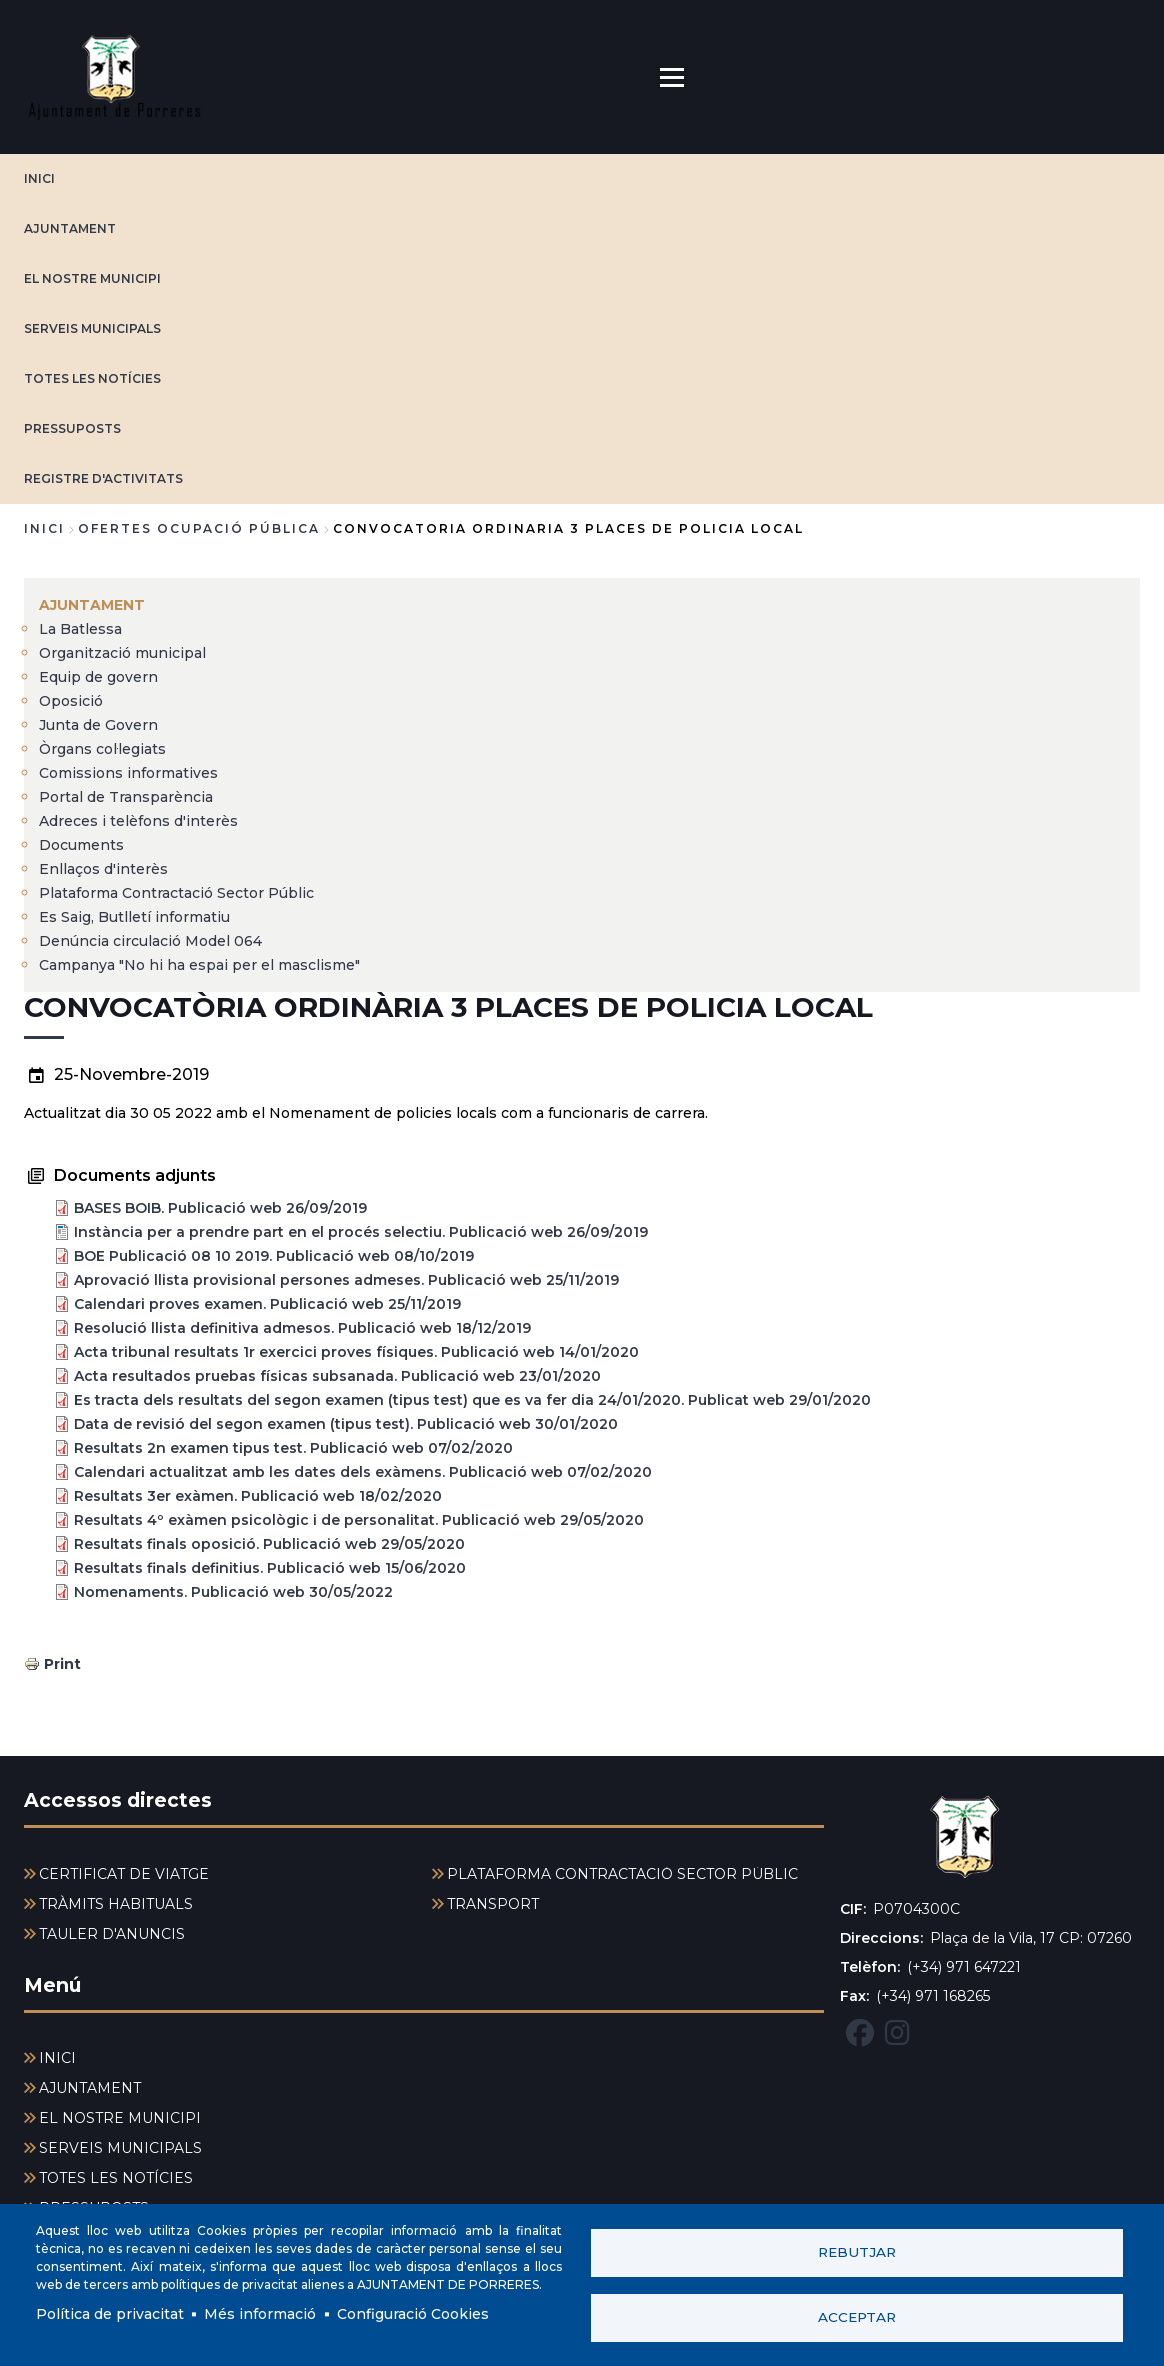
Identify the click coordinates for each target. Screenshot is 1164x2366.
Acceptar (857, 2317)
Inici (44, 528)
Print (62, 1664)
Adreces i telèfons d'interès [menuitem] (138, 821)
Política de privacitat (110, 2314)
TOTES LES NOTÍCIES (92, 378)
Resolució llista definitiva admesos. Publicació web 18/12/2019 (302, 1328)
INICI (39, 178)
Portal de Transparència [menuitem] (126, 797)
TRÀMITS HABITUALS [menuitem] (116, 1904)
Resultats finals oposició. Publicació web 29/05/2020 (269, 1544)
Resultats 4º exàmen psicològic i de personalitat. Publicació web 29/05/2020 (359, 1520)
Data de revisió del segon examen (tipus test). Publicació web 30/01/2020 (346, 1424)
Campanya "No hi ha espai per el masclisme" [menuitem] (199, 965)
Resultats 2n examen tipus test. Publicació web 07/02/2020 (293, 1448)
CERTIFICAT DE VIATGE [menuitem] (124, 1874)
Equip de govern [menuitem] (98, 677)
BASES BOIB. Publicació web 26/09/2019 (220, 1208)
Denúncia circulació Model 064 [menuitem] (150, 941)
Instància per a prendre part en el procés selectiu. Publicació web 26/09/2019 (361, 1232)
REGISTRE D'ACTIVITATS (103, 478)
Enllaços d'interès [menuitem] (103, 869)
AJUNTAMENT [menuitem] (92, 605)
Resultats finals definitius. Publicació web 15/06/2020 (270, 1568)
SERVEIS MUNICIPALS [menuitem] (120, 2148)
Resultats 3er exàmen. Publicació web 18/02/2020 (258, 1496)
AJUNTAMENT (70, 228)
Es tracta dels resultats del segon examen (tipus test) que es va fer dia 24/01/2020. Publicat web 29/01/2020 (472, 1400)
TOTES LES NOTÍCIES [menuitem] (116, 2178)
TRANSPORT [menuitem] (493, 1904)
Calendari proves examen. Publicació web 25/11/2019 (267, 1304)
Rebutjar (857, 2252)
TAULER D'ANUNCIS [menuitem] (112, 1934)
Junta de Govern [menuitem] (98, 725)
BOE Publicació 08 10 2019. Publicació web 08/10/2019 (274, 1256)
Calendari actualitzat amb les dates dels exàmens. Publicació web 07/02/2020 (363, 1472)
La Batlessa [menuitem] (80, 629)
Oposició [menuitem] (71, 701)
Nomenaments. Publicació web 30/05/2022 (233, 1592)
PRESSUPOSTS (72, 428)
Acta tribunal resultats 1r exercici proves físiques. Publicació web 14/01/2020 (356, 1352)
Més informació (260, 2314)
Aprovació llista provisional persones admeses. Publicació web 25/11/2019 (346, 1280)
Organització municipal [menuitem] (122, 653)
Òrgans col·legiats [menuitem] (102, 749)
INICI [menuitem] (57, 2058)
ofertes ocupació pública (199, 528)
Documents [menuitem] (81, 845)
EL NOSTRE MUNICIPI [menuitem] (120, 2118)
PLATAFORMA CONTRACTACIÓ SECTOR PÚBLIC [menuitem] (622, 1874)
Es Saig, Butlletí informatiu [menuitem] (134, 917)
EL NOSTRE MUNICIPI (92, 278)
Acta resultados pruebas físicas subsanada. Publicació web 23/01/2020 (337, 1376)
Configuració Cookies (413, 2314)
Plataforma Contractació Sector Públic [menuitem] (176, 893)
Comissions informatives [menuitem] (128, 773)
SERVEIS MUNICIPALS (92, 328)
